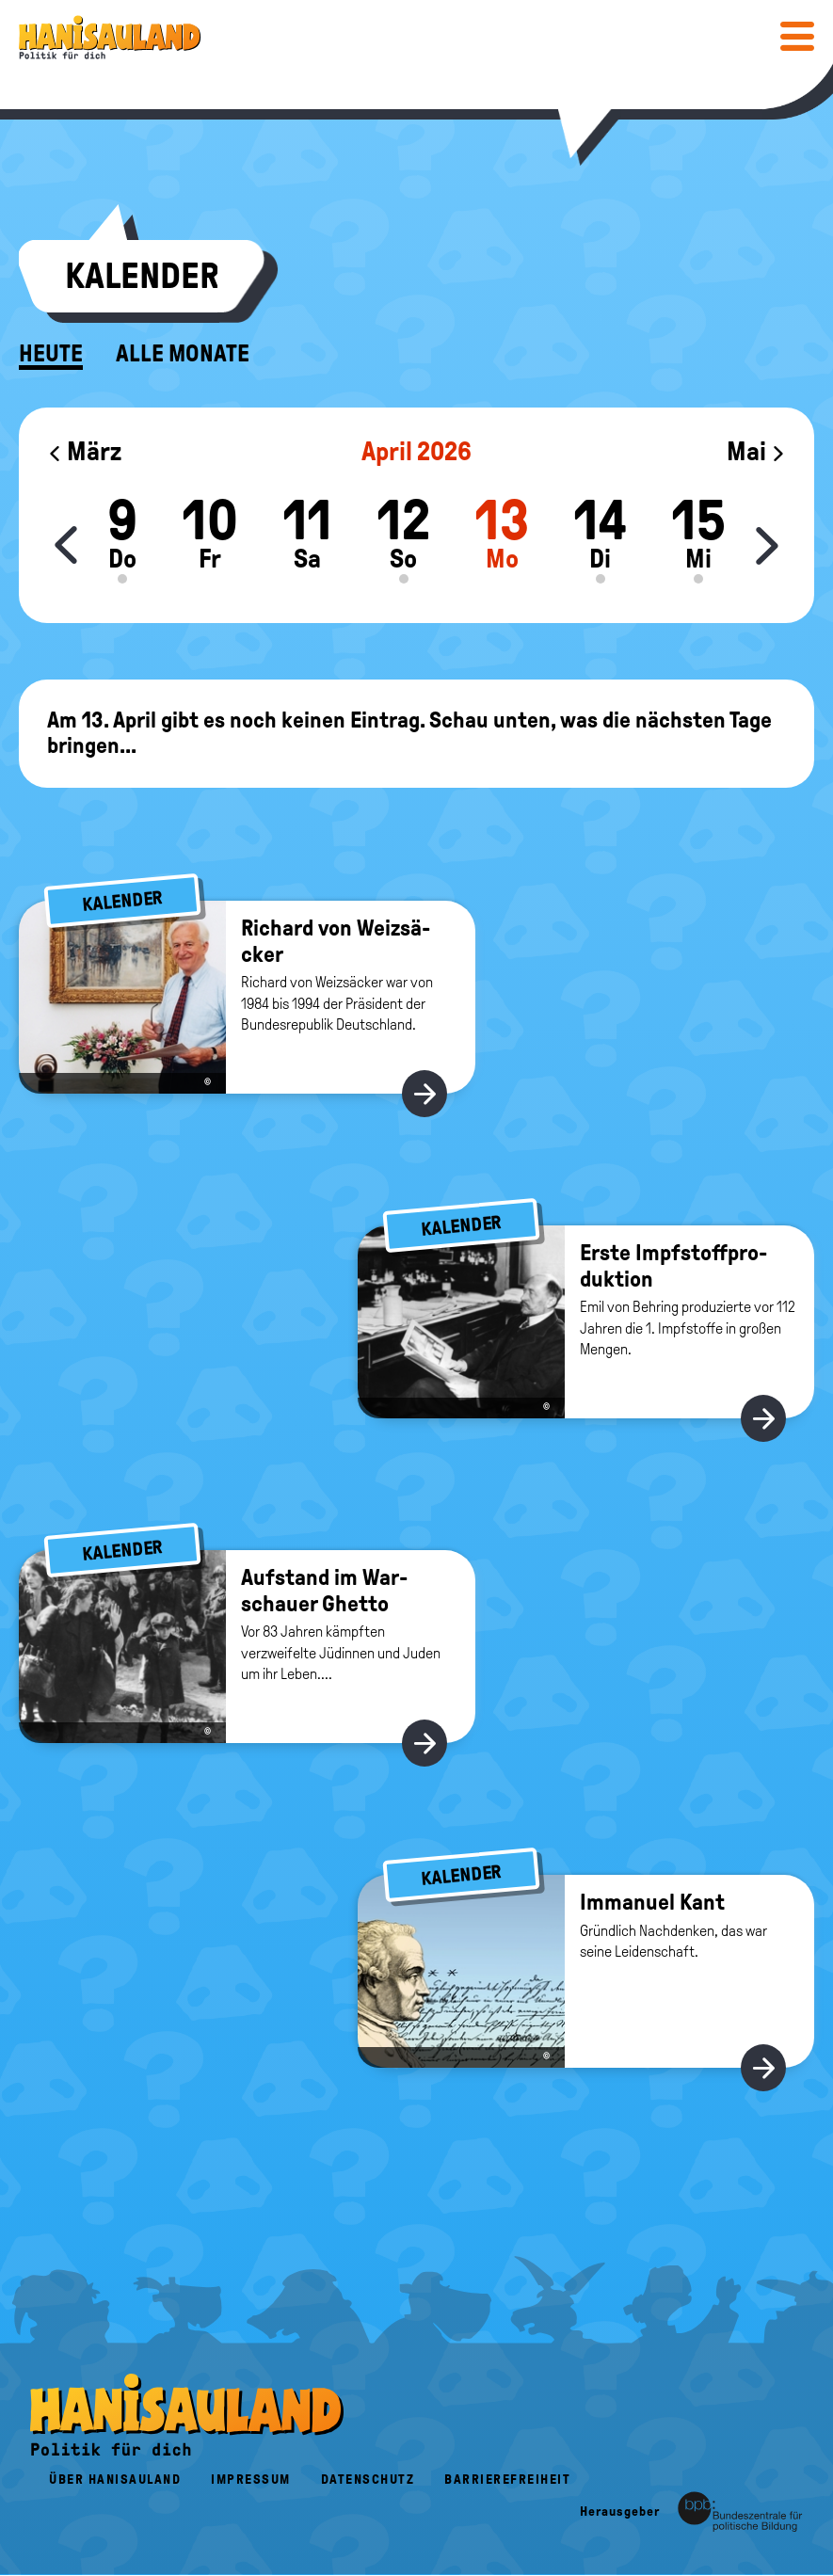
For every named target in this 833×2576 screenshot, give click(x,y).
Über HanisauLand (115, 2479)
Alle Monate (182, 354)
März (84, 451)
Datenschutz (368, 2479)
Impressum (251, 2479)
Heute (51, 354)
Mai (756, 451)
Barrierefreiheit (507, 2479)
